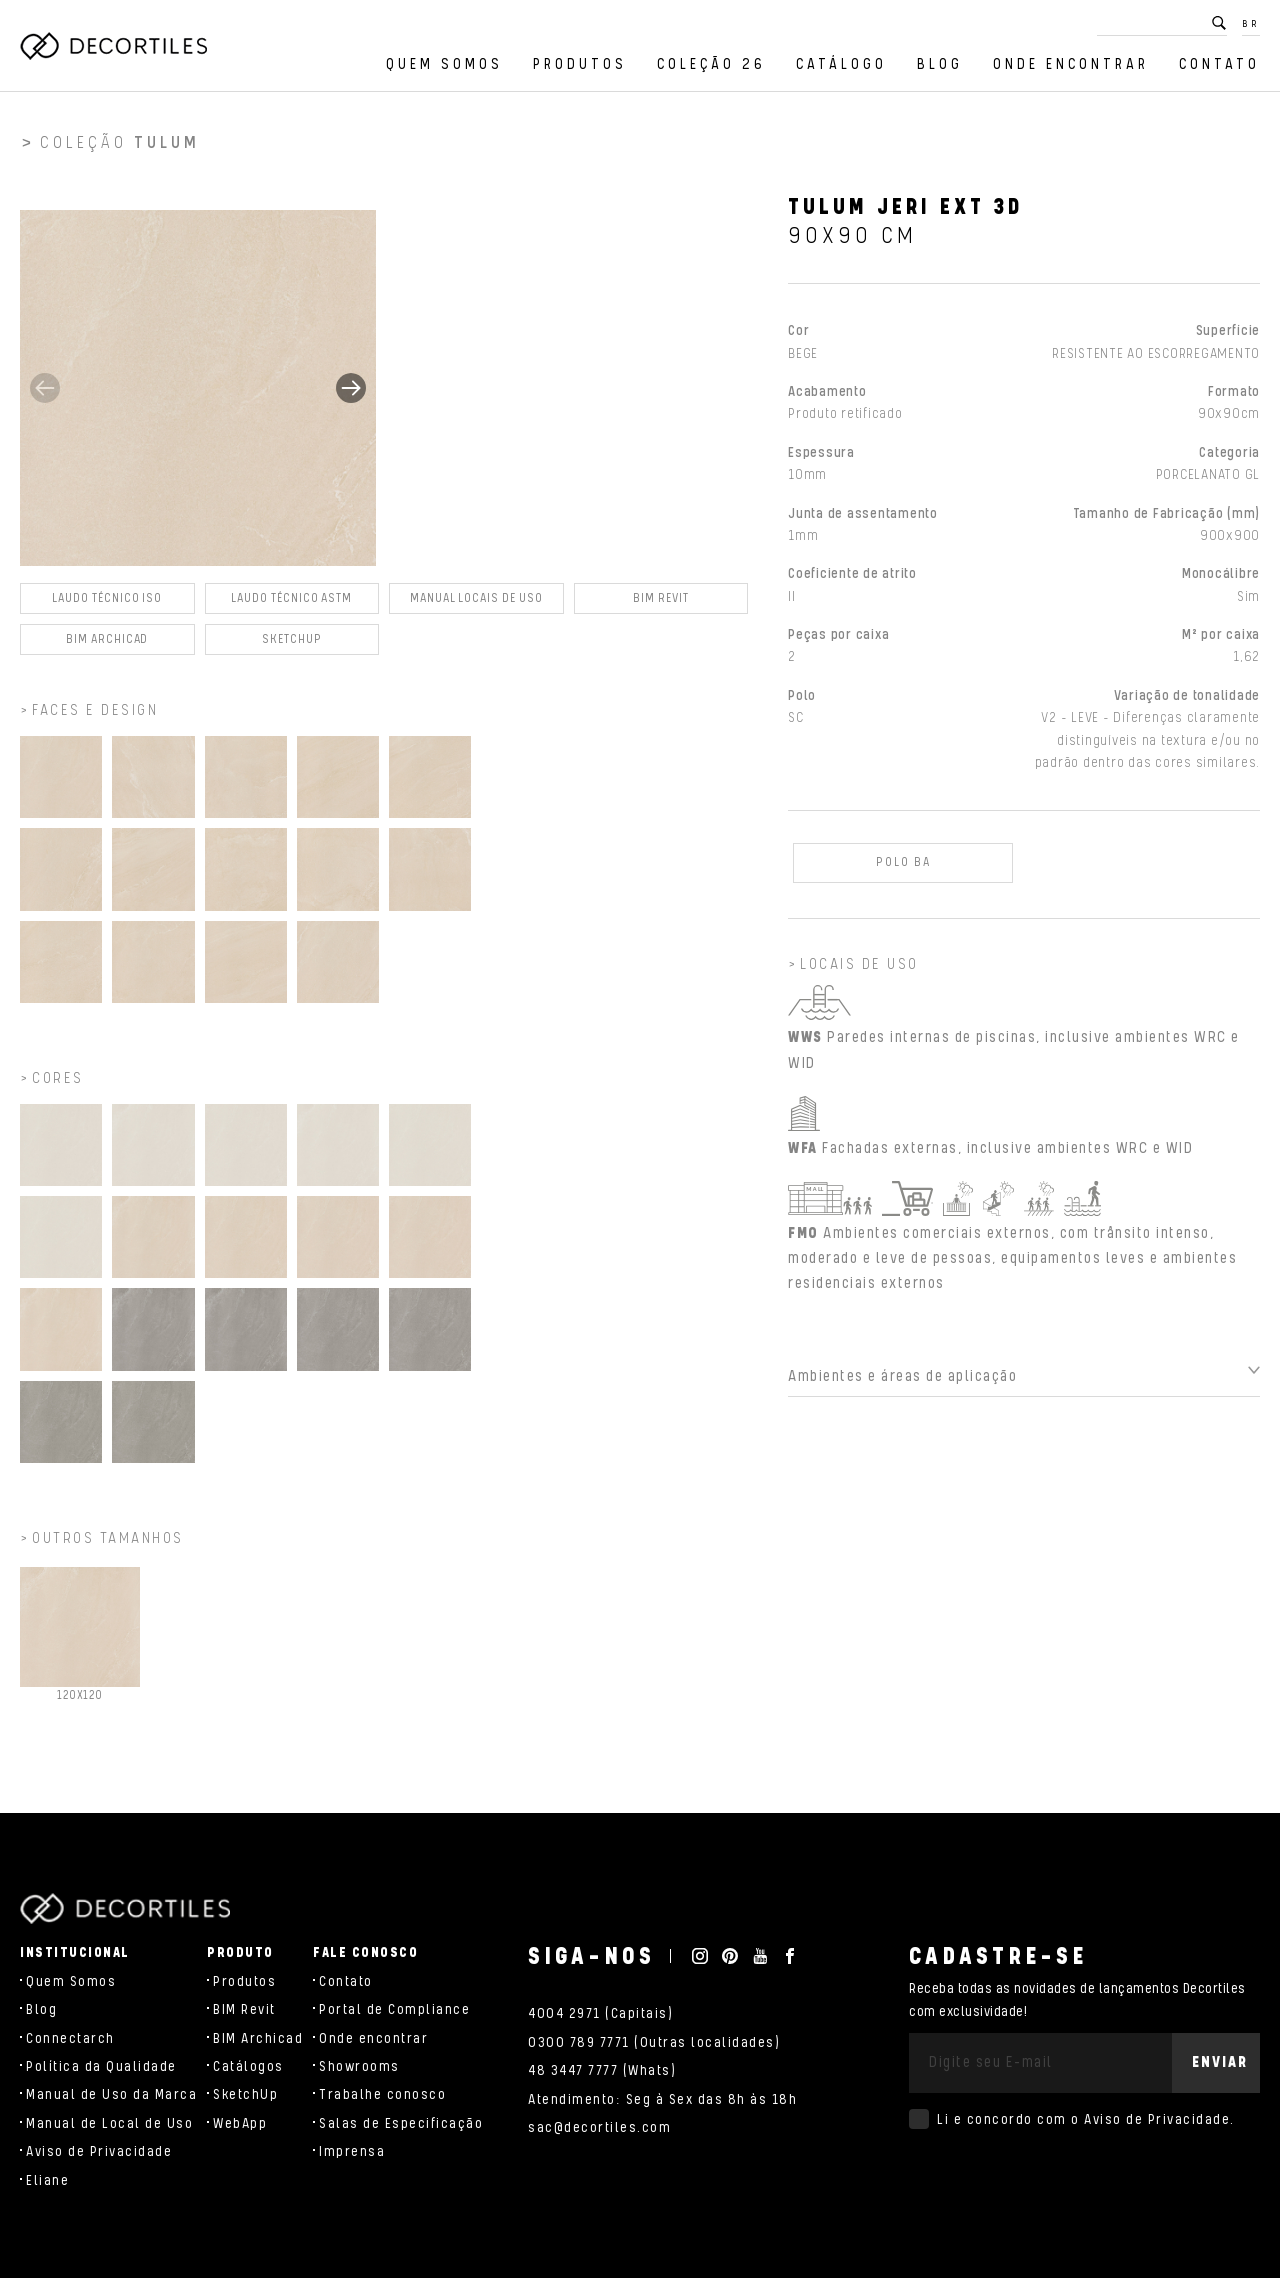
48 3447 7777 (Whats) (602, 2071)
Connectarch (70, 2039)
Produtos (580, 64)
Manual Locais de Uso (476, 606)
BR (1251, 24)
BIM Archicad (107, 647)
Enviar (1220, 2062)
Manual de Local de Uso (109, 2124)
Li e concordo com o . (1086, 2120)
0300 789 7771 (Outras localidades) (654, 2043)
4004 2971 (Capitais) (600, 2014)
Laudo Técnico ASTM (291, 606)
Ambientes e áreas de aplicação (902, 1383)
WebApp (240, 2124)
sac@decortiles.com (599, 2128)
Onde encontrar (1071, 64)
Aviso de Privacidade (99, 2152)
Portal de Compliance (394, 2010)
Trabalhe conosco (382, 2095)
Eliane (47, 2181)
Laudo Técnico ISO (107, 606)
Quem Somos (444, 64)
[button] (351, 396)
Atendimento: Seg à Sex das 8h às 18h (662, 2100)
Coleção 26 (711, 64)
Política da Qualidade (101, 2067)
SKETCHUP (292, 647)
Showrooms (359, 2067)
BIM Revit (660, 606)
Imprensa (352, 2152)
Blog (940, 64)
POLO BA (903, 870)
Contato (1219, 64)
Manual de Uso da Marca (111, 2095)
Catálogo (841, 64)
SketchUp (245, 2095)
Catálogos (248, 2067)
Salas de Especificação (401, 2124)
